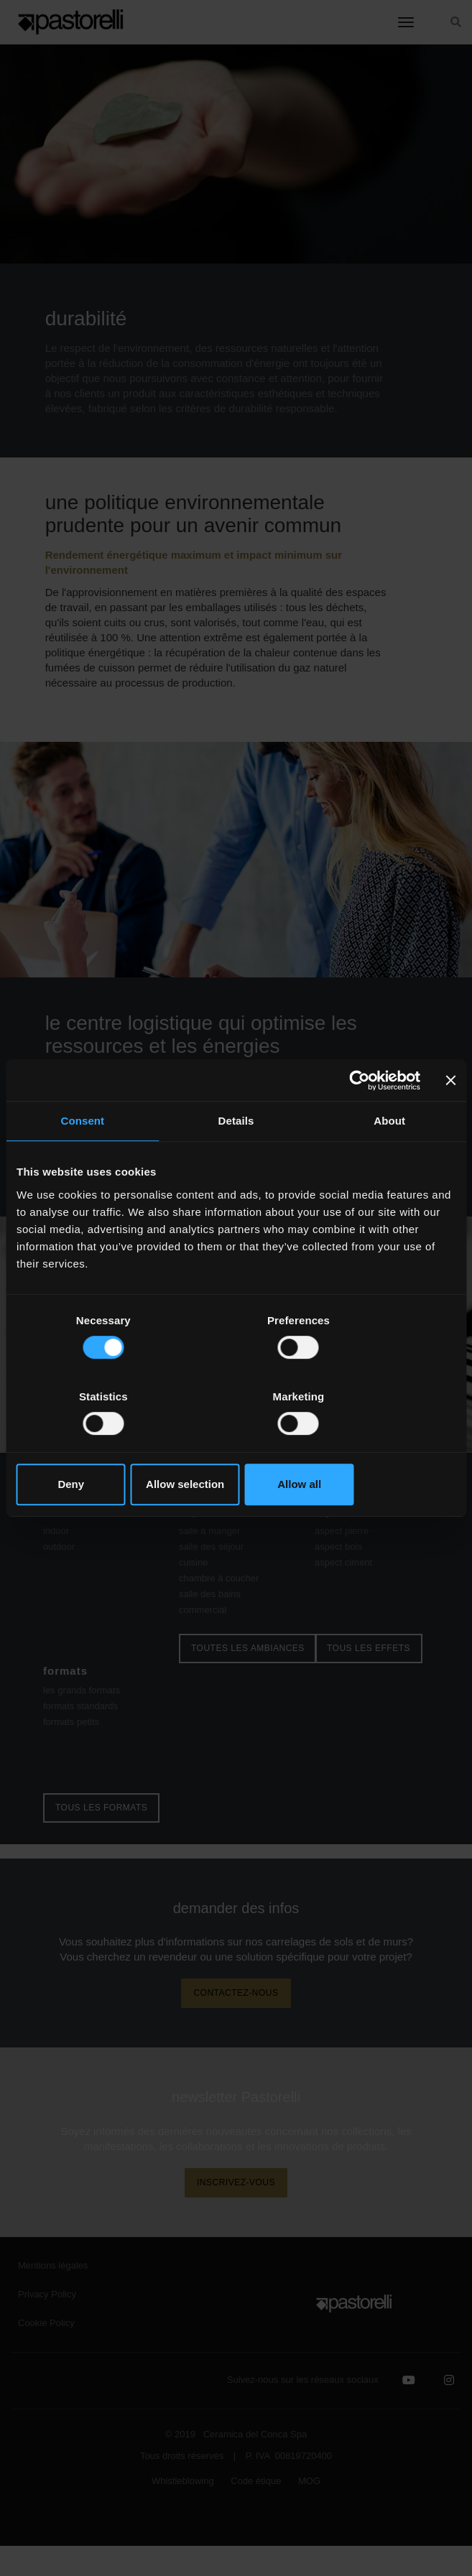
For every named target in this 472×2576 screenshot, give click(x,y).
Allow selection (236, 1446)
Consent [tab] (82, 1160)
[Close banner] (450, 1119)
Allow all (384, 1446)
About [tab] (389, 1160)
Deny (88, 1446)
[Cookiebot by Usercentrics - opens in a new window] (357, 1119)
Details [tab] (236, 1160)
